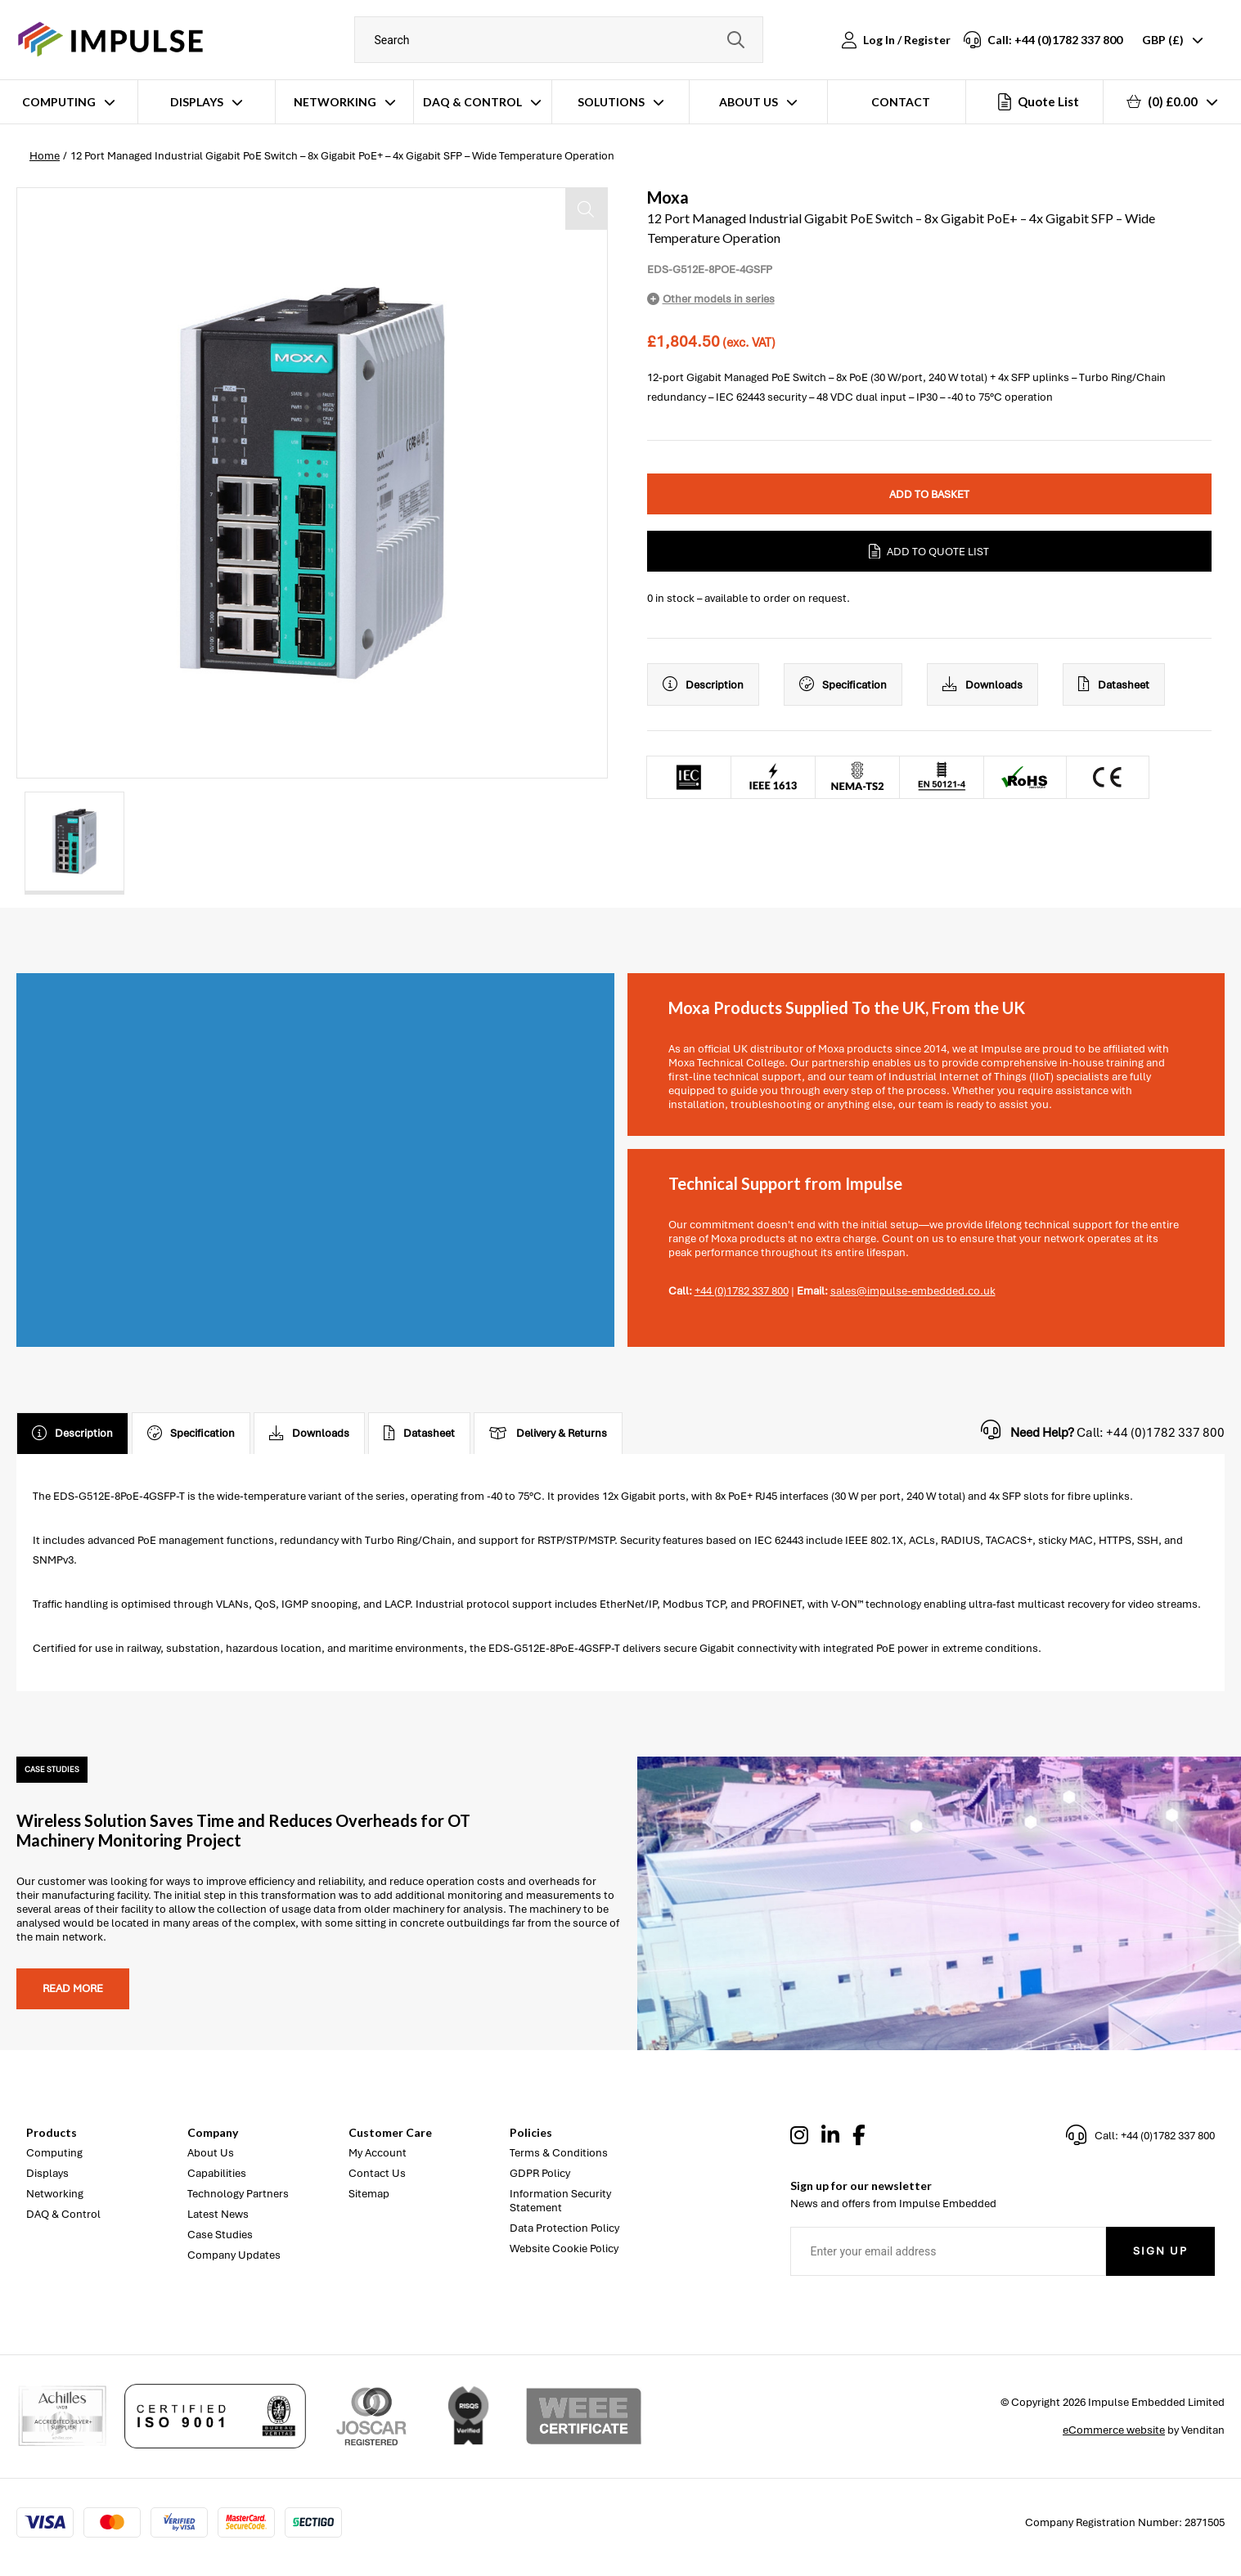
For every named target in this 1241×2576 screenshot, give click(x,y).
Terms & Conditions (559, 2153)
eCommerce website (1114, 2430)
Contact (900, 102)
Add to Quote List (929, 551)
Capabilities (216, 2173)
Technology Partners (238, 2194)
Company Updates (234, 2255)
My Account (377, 2153)
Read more (73, 1988)
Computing (59, 102)
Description (703, 684)
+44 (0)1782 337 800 (742, 1291)
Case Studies (220, 2235)
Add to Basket (929, 494)
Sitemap (368, 2194)
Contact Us (377, 2173)
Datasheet (1113, 684)
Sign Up (1160, 2251)
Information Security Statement (560, 2201)
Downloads (982, 684)
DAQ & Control (472, 102)
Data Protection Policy (564, 2228)
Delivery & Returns (548, 1433)
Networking (335, 102)
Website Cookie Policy (564, 2248)
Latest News (218, 2214)
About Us (748, 102)
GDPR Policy (540, 2173)
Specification (843, 684)
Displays (196, 102)
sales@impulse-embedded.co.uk (913, 1291)
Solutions (611, 102)
